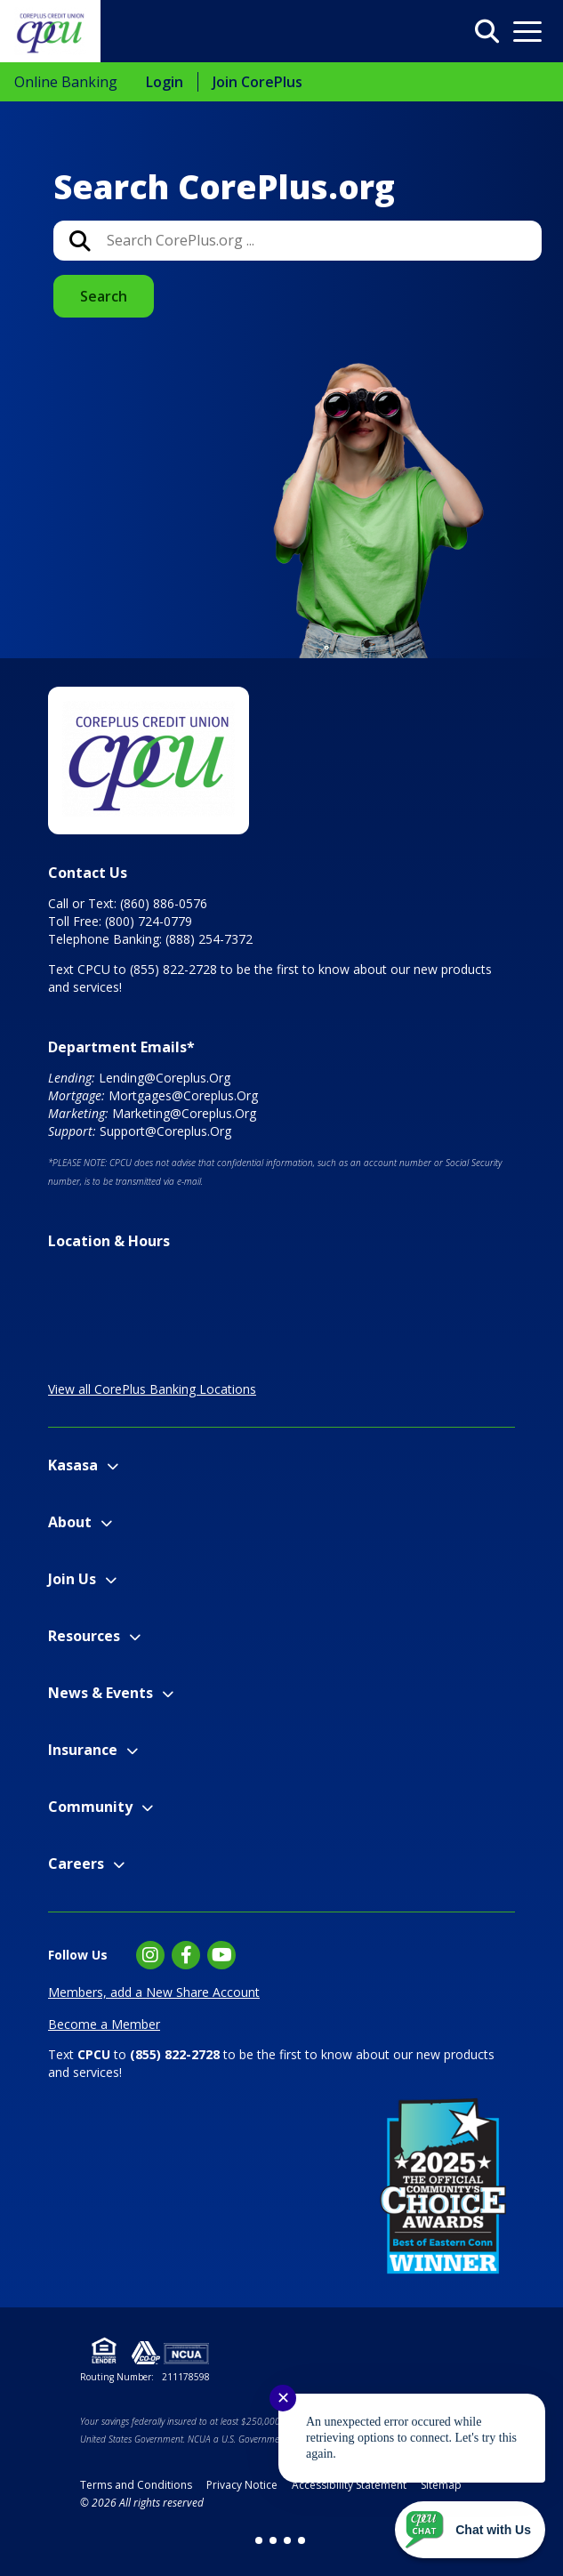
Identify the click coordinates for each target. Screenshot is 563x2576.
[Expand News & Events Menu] (168, 1694)
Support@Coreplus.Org (165, 1131)
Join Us (72, 1579)
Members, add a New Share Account (154, 1992)
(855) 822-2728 (173, 969)
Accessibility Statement (349, 2484)
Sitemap (441, 2484)
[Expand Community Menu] (147, 1807)
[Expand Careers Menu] (119, 1864)
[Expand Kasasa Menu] (112, 1466)
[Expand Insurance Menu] (132, 1751)
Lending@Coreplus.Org (164, 1077)
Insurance (82, 1749)
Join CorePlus (257, 82)
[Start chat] (470, 2529)
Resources (84, 1636)
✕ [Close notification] (283, 2398)
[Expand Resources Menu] (135, 1637)
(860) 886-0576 (163, 903)
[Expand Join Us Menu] (111, 1580)
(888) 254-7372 (209, 938)
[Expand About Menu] (106, 1523)
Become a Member (104, 2024)
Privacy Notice (241, 2484)
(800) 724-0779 (148, 921)
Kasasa (73, 1465)
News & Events (100, 1693)
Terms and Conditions (136, 2484)
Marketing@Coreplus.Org (184, 1113)
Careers (76, 1863)
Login (164, 82)
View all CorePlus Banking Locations (152, 1389)
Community (90, 1806)
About (70, 1522)
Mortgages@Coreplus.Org (183, 1095)
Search (103, 296)
